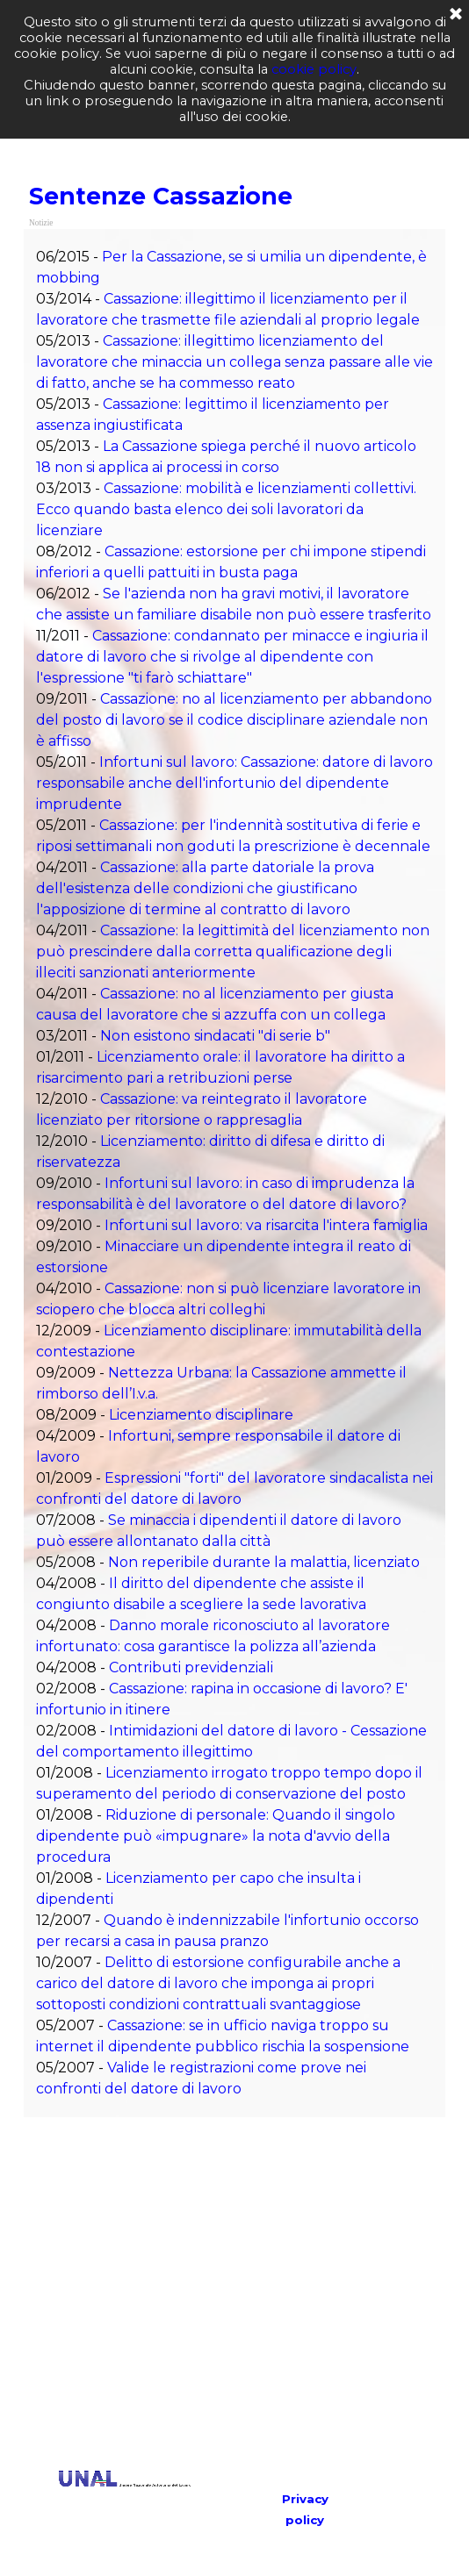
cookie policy (314, 69)
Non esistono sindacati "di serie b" (215, 1035)
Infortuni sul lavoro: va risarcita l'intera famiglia (266, 1225)
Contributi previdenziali (191, 1667)
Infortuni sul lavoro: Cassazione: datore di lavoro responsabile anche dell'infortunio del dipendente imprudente (234, 783)
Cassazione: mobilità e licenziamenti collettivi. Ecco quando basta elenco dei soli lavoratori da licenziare (226, 509)
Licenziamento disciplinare (201, 1414)
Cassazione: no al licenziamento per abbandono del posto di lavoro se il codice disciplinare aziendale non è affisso (234, 720)
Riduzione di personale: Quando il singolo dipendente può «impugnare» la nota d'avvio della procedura (215, 1836)
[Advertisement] (252, 2292)
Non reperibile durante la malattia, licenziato (264, 1562)
